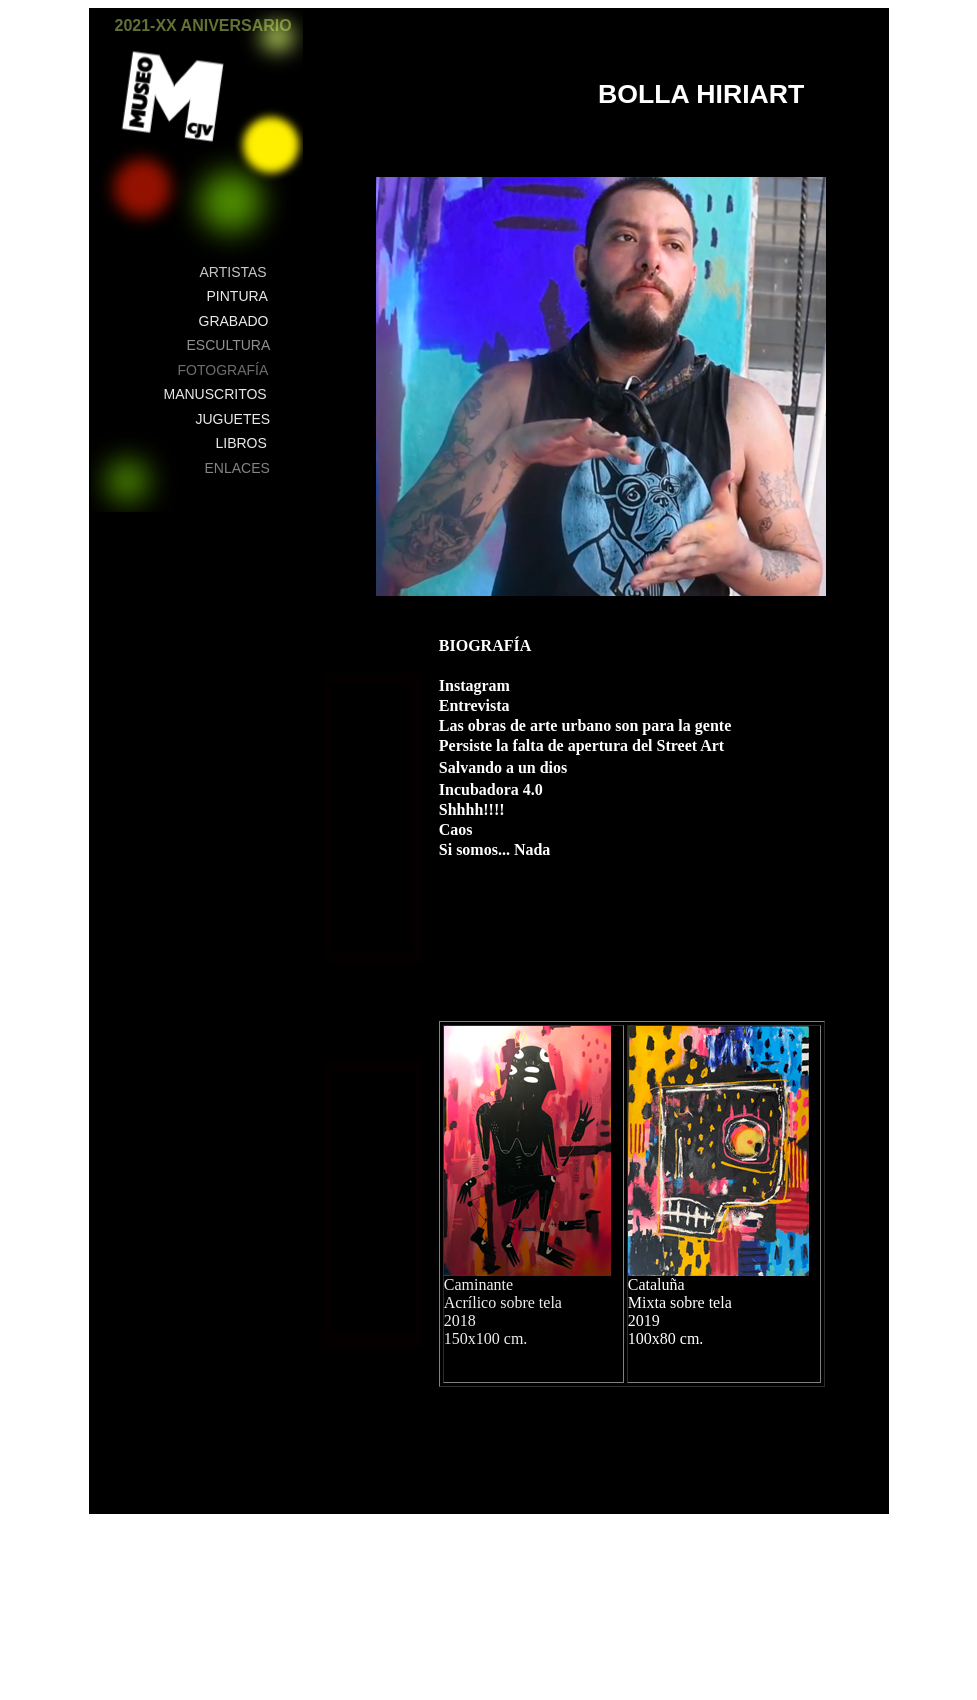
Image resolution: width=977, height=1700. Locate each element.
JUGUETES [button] (233, 419)
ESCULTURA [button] (229, 345)
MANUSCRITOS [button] (215, 394)
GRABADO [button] (234, 321)
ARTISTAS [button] (233, 272)
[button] (277, 37)
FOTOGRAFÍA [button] (223, 370)
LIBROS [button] (241, 443)
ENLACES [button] (237, 468)
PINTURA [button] (237, 296)
